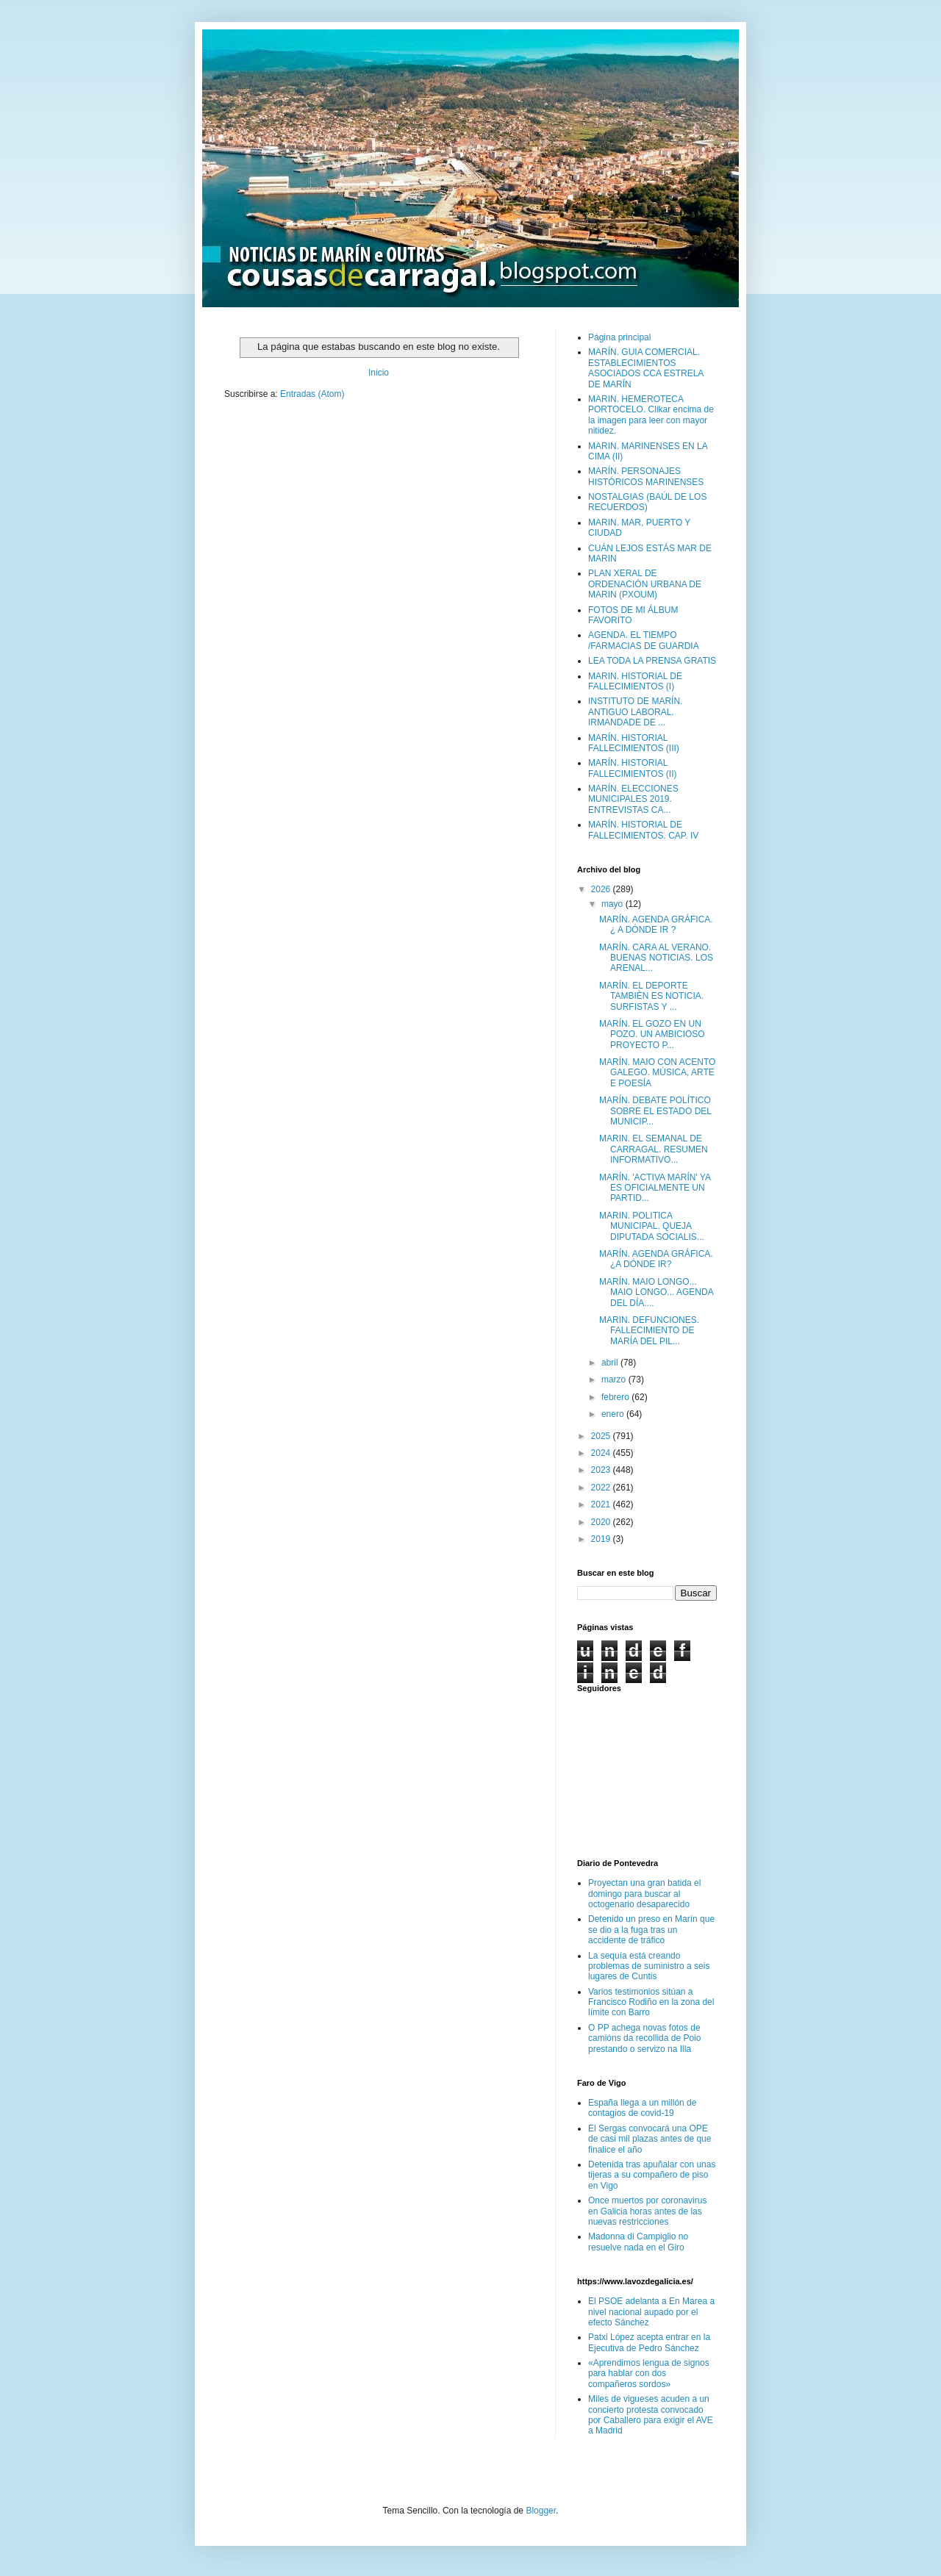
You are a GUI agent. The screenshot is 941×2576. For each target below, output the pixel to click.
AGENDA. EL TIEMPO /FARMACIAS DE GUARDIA (643, 640)
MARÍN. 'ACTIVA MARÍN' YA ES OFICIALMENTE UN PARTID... (654, 1188)
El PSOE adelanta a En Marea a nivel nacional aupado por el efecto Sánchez (651, 2312)
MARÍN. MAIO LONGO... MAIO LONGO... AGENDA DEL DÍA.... (656, 1292)
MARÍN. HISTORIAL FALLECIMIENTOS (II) (632, 768)
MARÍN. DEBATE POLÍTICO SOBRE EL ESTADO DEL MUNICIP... (655, 1111)
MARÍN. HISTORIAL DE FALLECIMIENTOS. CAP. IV (643, 829)
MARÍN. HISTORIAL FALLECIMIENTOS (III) (633, 743)
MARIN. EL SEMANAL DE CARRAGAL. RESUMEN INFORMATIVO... (653, 1149)
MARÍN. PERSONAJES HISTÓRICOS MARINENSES (646, 476)
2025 (602, 1436)
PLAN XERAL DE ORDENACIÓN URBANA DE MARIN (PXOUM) (644, 584)
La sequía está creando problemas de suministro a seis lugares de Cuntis (648, 1966)
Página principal (619, 337)
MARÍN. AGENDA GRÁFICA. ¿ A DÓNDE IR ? (656, 924)
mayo (613, 904)
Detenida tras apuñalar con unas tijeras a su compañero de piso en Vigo (651, 2175)
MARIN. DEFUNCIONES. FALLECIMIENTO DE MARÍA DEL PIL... (649, 1330)
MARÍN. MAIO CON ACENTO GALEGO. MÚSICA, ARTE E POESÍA (657, 1072)
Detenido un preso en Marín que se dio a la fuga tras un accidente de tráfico (651, 1929)
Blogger (541, 2510)
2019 (602, 1539)
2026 (602, 889)
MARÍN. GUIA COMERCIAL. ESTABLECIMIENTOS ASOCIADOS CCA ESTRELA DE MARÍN (646, 368)
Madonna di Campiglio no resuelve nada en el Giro (638, 2241)
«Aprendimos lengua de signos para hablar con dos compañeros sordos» (648, 2373)
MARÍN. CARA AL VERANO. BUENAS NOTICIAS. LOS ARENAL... (656, 958)
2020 (602, 1522)
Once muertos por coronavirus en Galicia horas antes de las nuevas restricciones (647, 2211)
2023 (602, 1470)
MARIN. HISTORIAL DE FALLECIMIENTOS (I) (635, 681)
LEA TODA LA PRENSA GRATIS (652, 661)
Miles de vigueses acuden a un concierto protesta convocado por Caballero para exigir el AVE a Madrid (650, 2415)
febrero (616, 1397)
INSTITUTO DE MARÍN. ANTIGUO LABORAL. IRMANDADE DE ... (635, 712)
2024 (602, 1453)
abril (610, 1362)
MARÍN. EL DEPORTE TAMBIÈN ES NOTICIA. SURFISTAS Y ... (651, 996)
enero (613, 1414)
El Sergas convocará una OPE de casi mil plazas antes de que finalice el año (649, 2139)
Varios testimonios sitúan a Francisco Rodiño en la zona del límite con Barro (651, 2002)
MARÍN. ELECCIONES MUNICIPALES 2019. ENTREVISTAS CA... (633, 799)
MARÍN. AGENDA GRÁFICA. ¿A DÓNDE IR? (656, 1259)
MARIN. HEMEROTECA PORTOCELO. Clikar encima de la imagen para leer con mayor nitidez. (651, 415)
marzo (615, 1379)
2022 (602, 1487)
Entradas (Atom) (312, 394)
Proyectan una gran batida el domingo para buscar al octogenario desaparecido (644, 1893)
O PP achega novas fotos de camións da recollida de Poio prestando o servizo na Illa (644, 2038)
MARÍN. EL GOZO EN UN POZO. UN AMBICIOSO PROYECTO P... (652, 1034)
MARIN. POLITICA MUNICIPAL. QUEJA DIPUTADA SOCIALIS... (651, 1226)
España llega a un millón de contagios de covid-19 (642, 2108)
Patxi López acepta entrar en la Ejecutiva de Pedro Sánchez (649, 2342)
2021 (602, 1504)
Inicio (378, 372)
